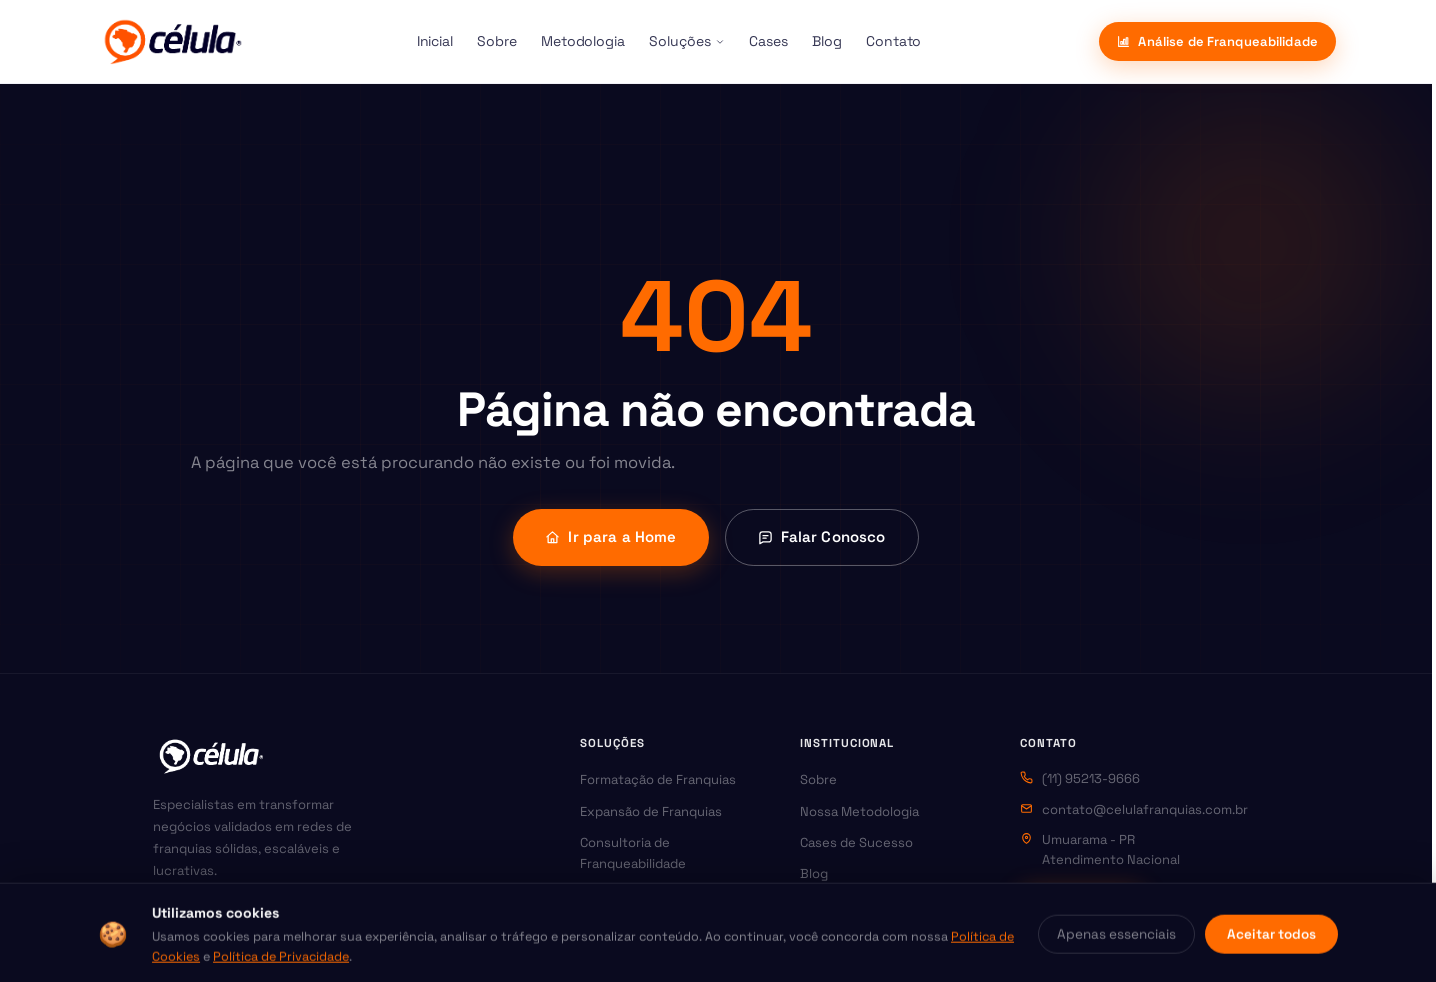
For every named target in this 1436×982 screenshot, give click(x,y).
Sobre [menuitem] (497, 41)
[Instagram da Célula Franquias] (170, 919)
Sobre (818, 779)
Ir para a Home (610, 536)
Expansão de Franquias (651, 811)
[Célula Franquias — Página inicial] (211, 756)
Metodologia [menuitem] (583, 41)
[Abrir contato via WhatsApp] (1383, 929)
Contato (825, 905)
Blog (814, 873)
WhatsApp (1081, 900)
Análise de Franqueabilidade (1217, 41)
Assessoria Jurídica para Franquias (655, 937)
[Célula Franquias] (172, 42)
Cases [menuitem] (768, 41)
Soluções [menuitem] (687, 41)
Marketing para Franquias (658, 895)
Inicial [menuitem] (435, 41)
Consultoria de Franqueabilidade (633, 853)
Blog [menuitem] (827, 41)
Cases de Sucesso (856, 842)
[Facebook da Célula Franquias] (212, 919)
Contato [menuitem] (894, 41)
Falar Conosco (822, 536)
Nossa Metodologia (859, 811)
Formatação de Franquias (658, 779)
